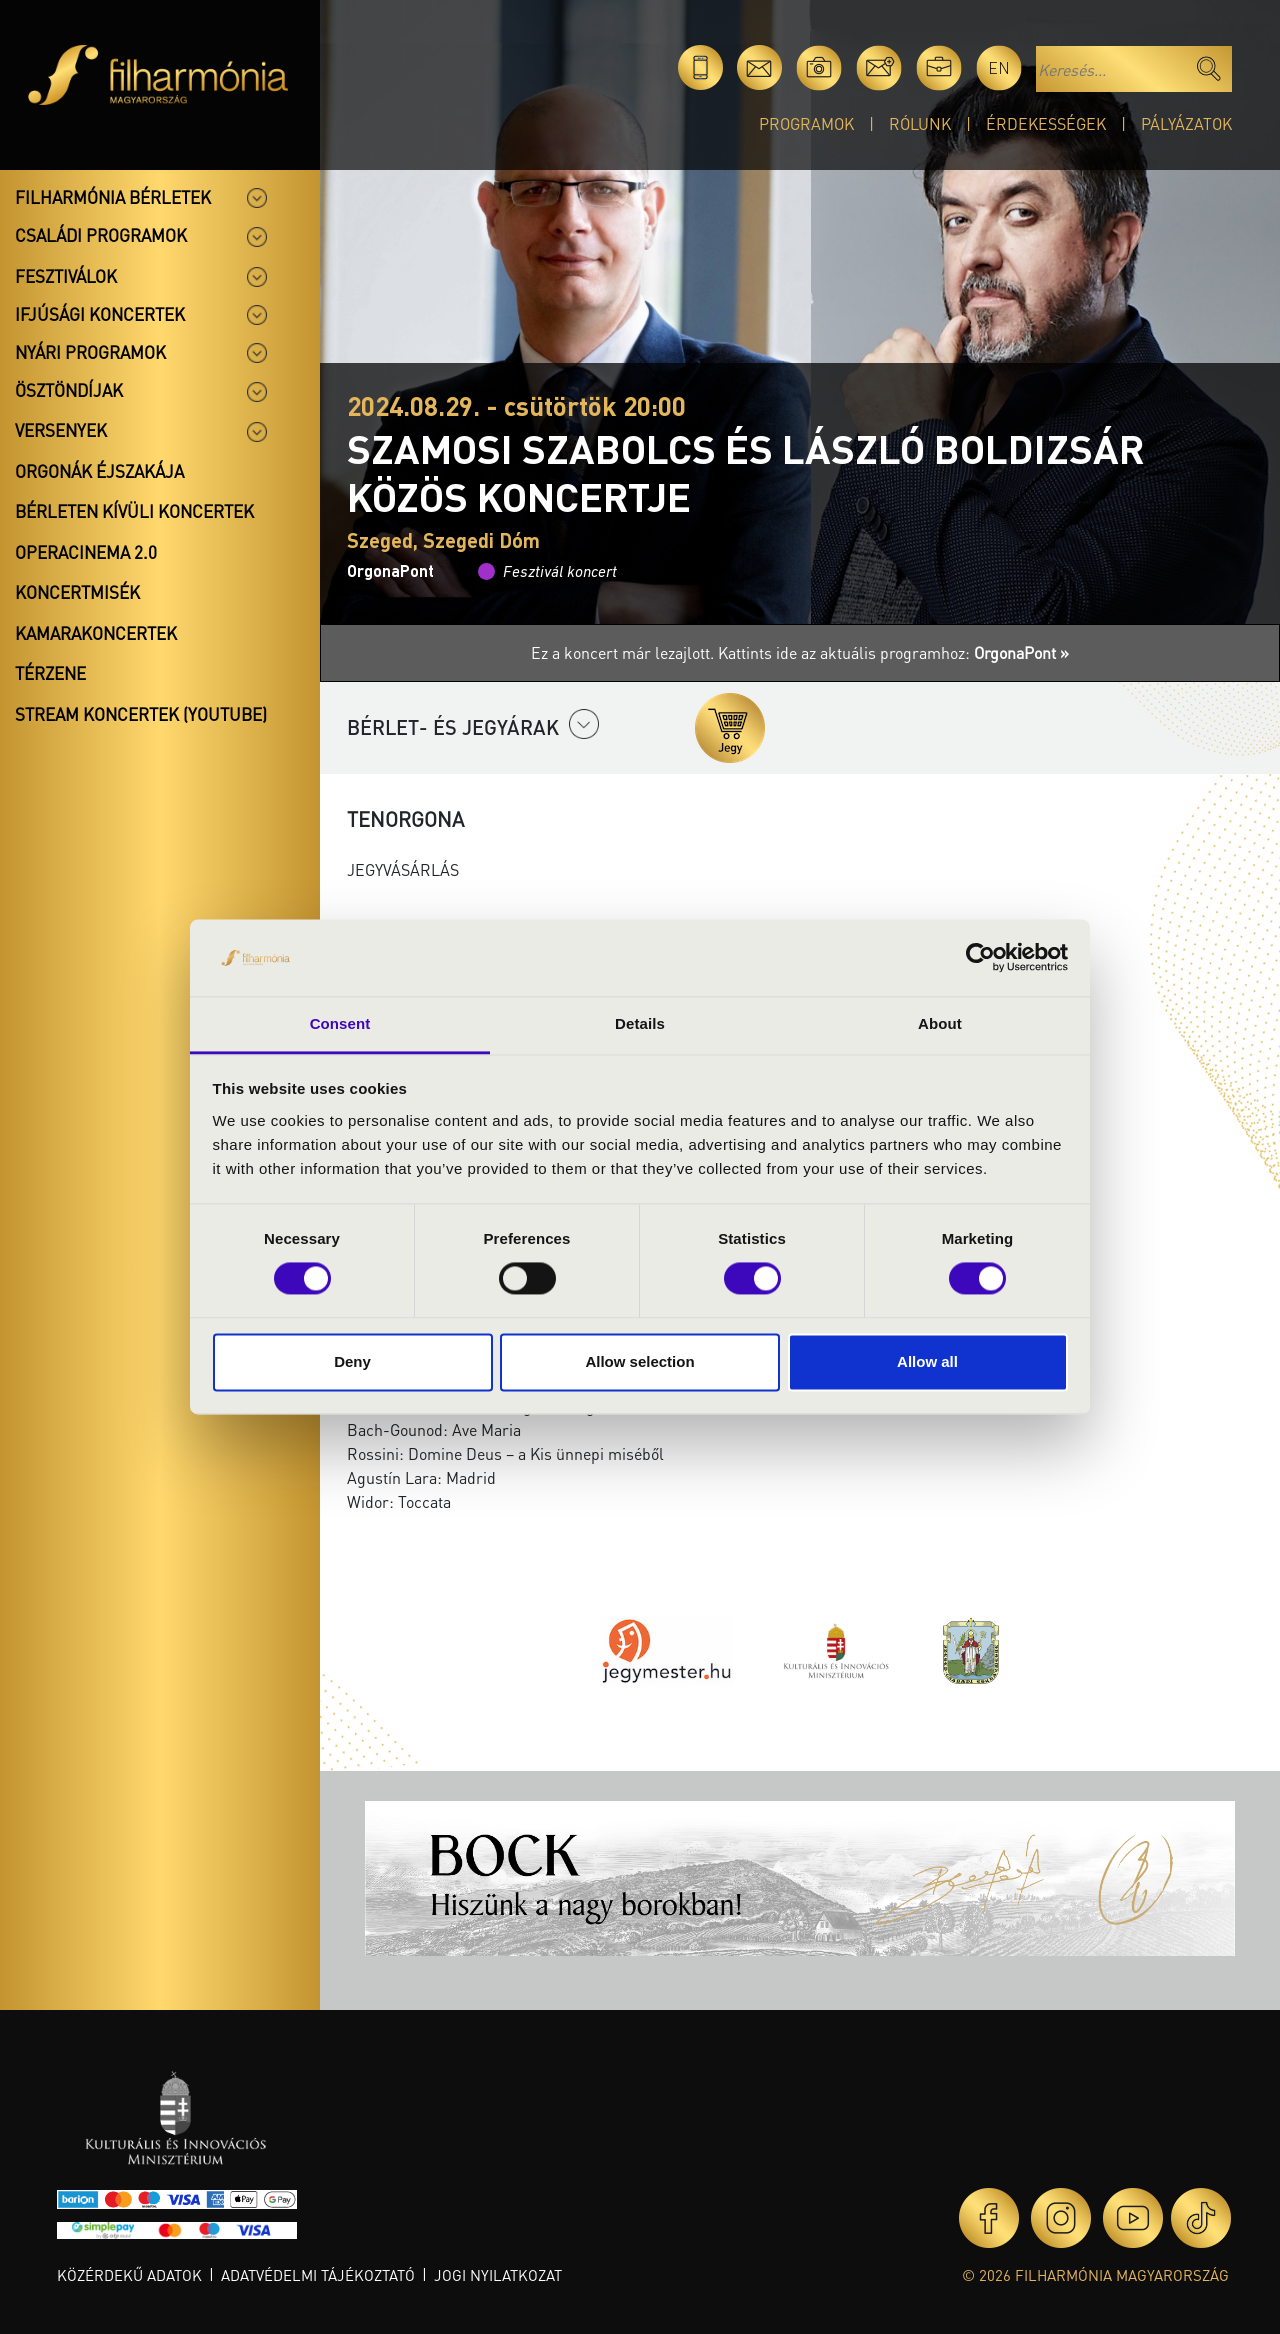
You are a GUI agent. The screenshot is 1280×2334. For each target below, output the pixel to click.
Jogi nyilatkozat (498, 2275)
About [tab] (940, 1023)
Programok (806, 123)
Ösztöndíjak (69, 390)
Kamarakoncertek (96, 633)
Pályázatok (1186, 123)
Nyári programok (90, 352)
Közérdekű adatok (129, 2275)
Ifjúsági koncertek (100, 314)
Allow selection (639, 1361)
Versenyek (61, 430)
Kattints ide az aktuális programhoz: (893, 652)
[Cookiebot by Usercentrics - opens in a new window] (980, 958)
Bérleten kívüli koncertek (134, 511)
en (999, 67)
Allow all (927, 1361)
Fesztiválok (66, 276)
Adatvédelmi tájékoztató (318, 2275)
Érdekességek (1046, 123)
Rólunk (920, 123)
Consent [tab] (340, 1023)
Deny (352, 1361)
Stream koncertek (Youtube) (141, 714)
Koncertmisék (77, 592)
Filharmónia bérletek (113, 197)
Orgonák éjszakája (99, 471)
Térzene (50, 673)
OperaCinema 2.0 (86, 552)
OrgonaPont (390, 570)
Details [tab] (640, 1023)
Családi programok (101, 235)
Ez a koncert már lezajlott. (624, 652)
